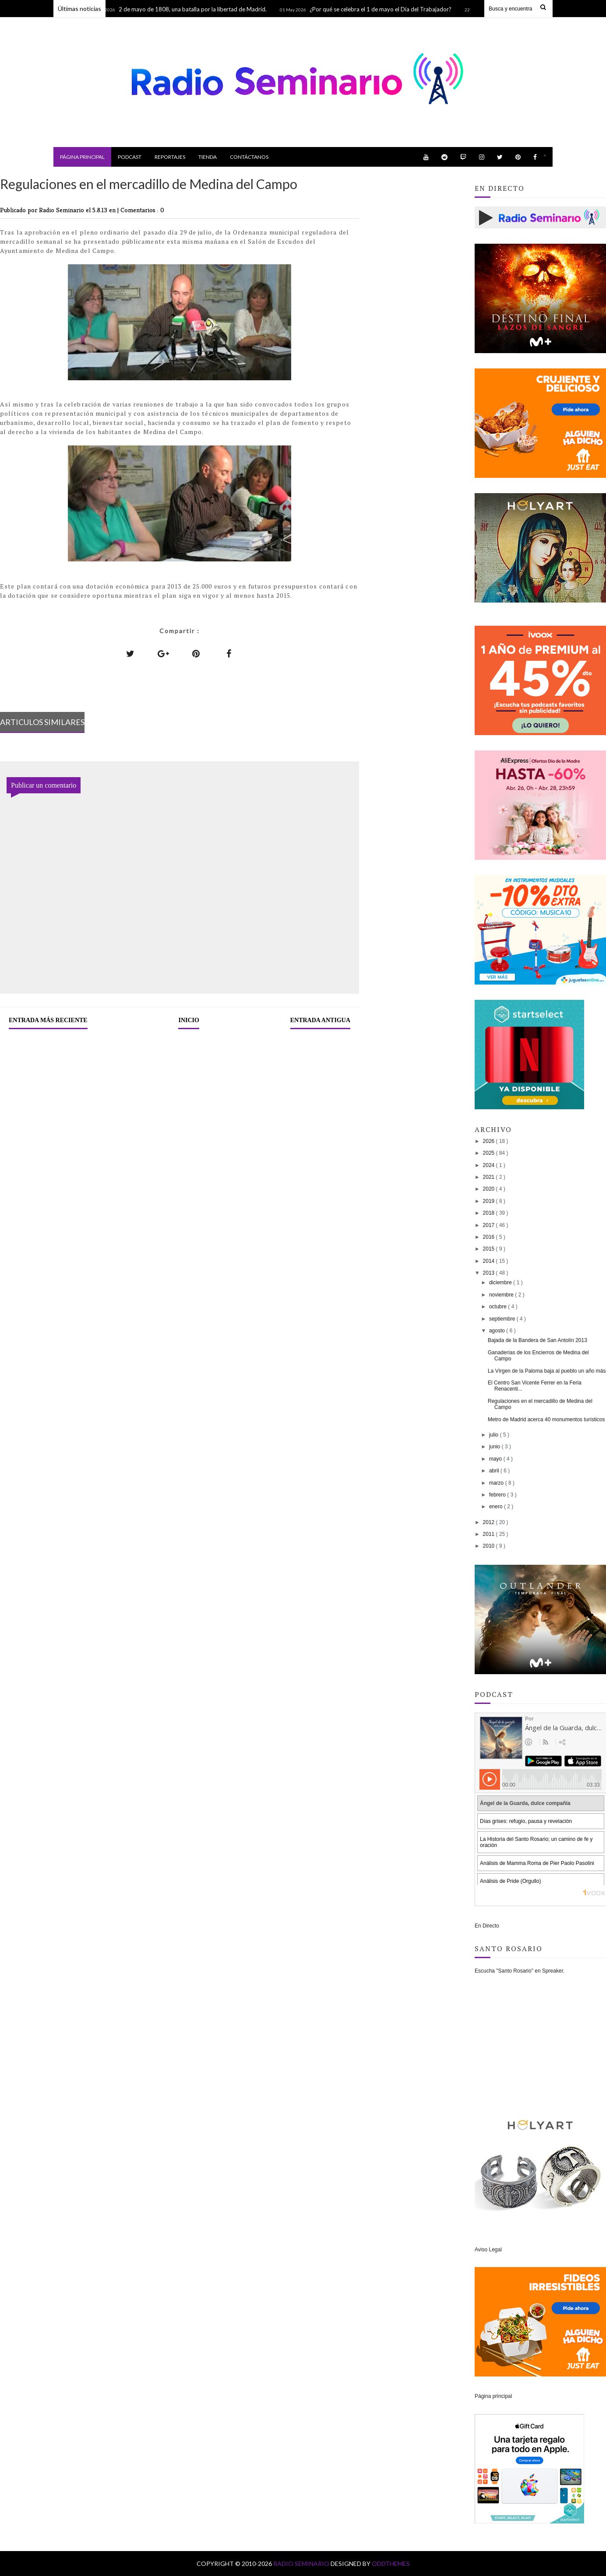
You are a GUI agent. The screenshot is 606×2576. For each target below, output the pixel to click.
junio (495, 1447)
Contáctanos (249, 157)
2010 (489, 1546)
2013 (489, 1273)
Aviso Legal (488, 2250)
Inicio (188, 1020)
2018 (489, 1213)
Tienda (207, 157)
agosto (497, 1331)
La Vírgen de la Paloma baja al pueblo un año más (547, 1371)
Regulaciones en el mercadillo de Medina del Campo (540, 1404)
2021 (489, 1177)
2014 (489, 1261)
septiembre (503, 1319)
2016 (489, 1237)
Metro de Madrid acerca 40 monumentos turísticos (546, 1419)
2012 (489, 1522)
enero (496, 1507)
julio (494, 1435)
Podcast (129, 157)
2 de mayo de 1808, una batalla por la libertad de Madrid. (197, 9)
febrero (498, 1495)
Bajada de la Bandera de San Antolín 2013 (537, 1340)
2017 (489, 1225)
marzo (497, 1483)
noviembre (502, 1295)
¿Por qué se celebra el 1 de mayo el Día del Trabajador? (384, 9)
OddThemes (391, 2563)
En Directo (487, 1926)
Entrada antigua (320, 1020)
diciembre (501, 1282)
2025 (489, 1153)
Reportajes (170, 157)
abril (494, 1471)
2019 (489, 1201)
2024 (489, 1165)
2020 (489, 1189)
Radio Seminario (302, 2563)
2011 (489, 1534)
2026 (489, 1141)
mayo (496, 1459)
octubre (498, 1307)
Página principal (82, 157)
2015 (489, 1249)
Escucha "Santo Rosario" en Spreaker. (519, 1971)
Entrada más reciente (48, 1020)
